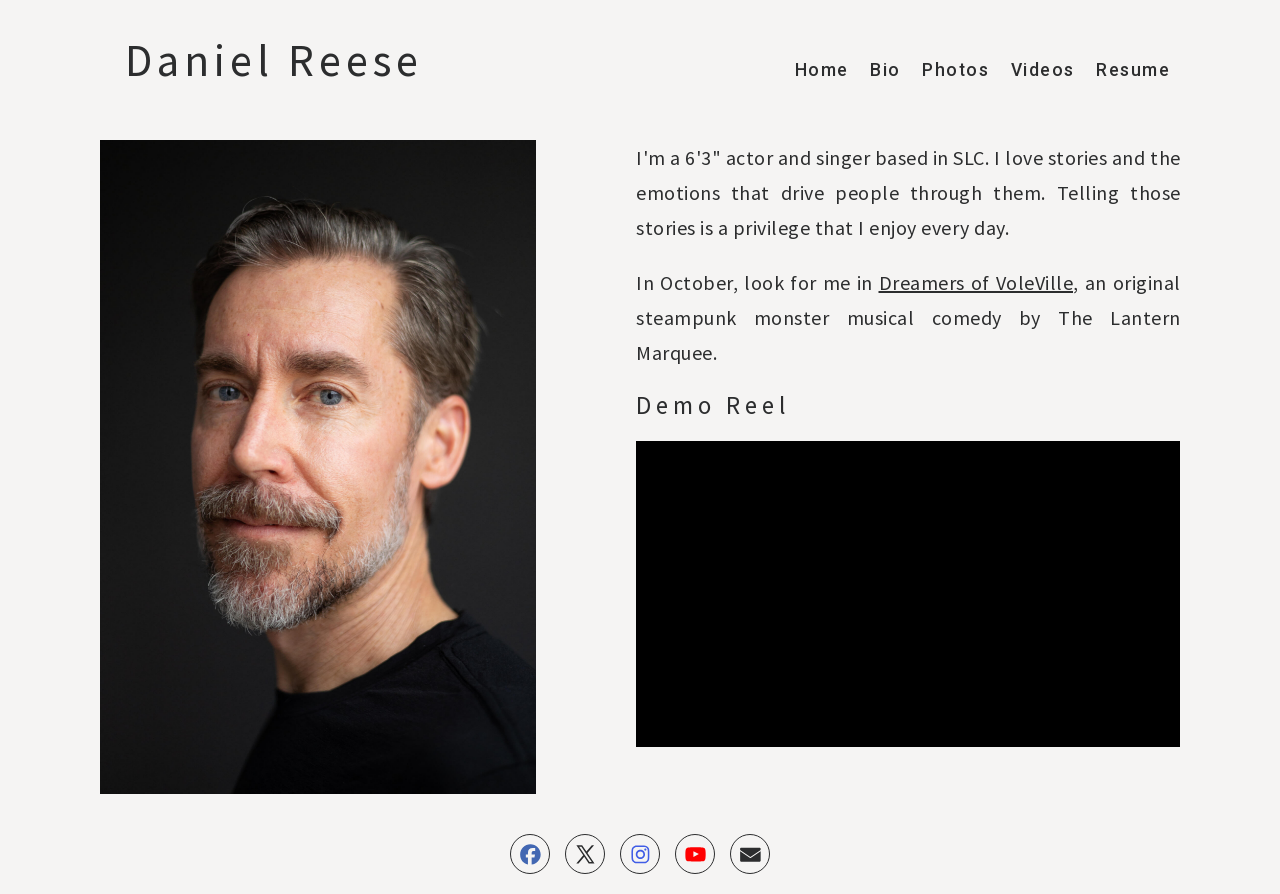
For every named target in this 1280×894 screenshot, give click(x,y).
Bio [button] (885, 70)
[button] (530, 854)
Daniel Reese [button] (274, 60)
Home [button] (822, 70)
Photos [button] (955, 70)
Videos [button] (1043, 70)
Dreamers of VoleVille (976, 282)
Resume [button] (1133, 70)
